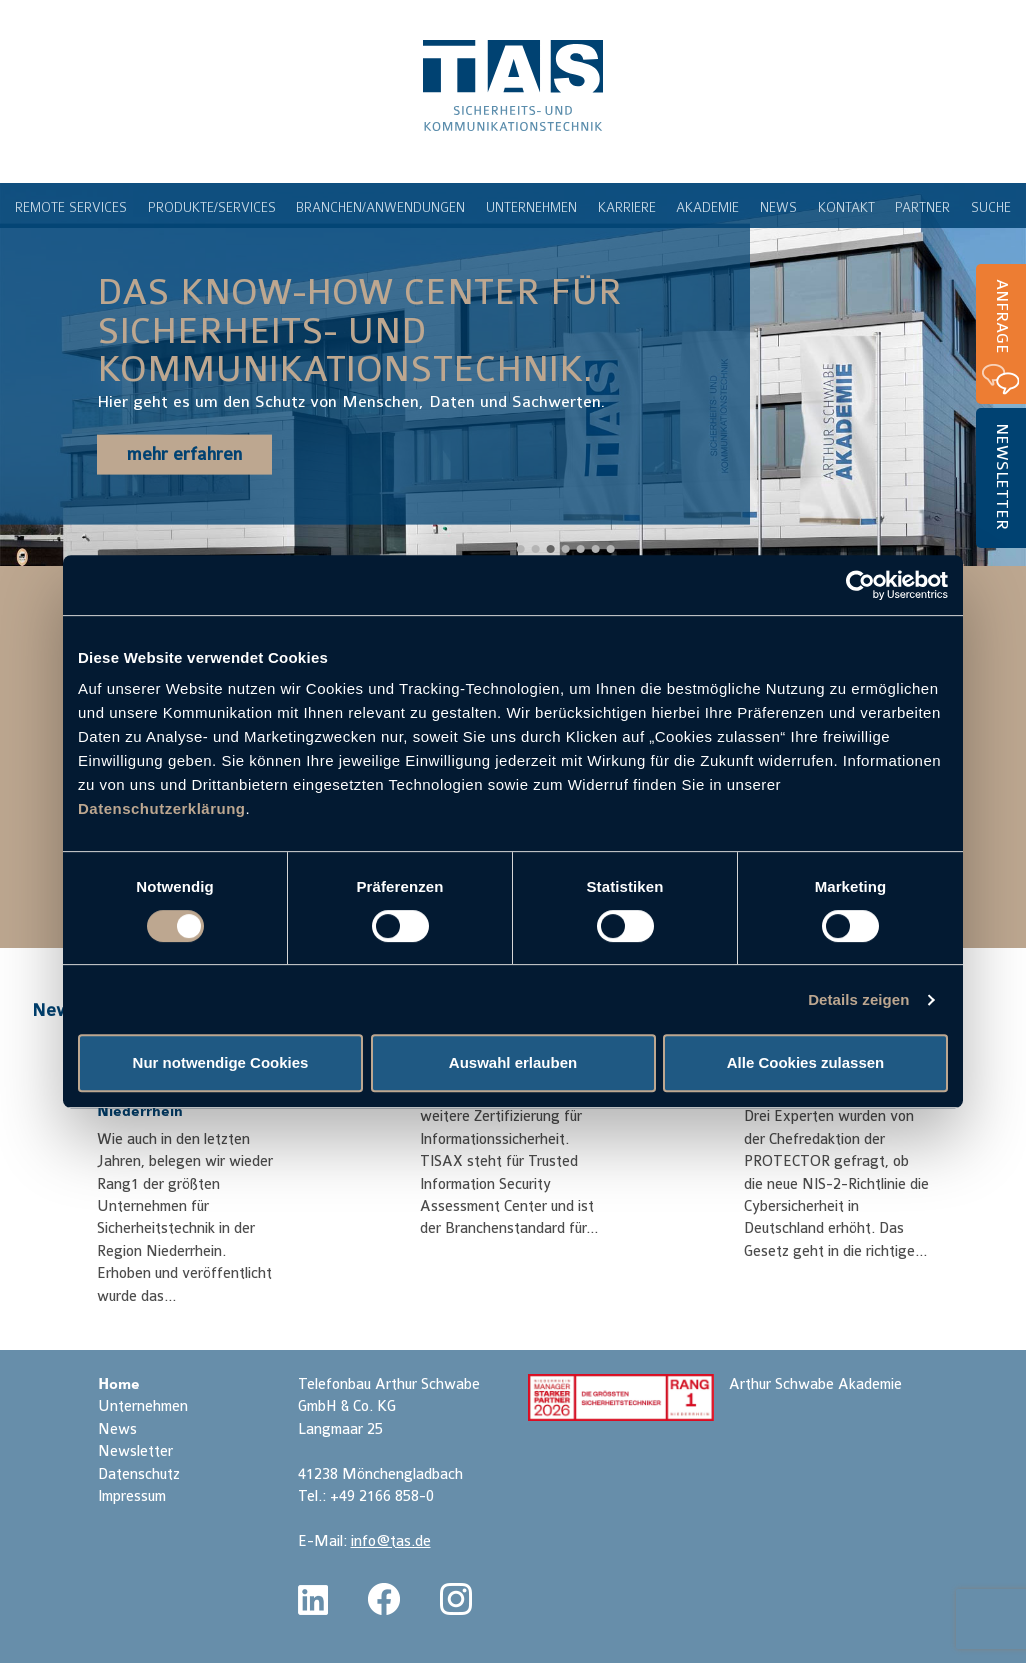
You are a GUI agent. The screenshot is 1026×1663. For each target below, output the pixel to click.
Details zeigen (858, 999)
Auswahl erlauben (513, 1062)
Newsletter (1002, 476)
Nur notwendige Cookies (221, 1062)
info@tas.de (391, 1541)
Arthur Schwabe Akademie (815, 1384)
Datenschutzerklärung (162, 808)
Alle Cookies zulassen (806, 1062)
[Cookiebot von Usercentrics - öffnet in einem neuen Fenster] (860, 585)
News (55, 1010)
